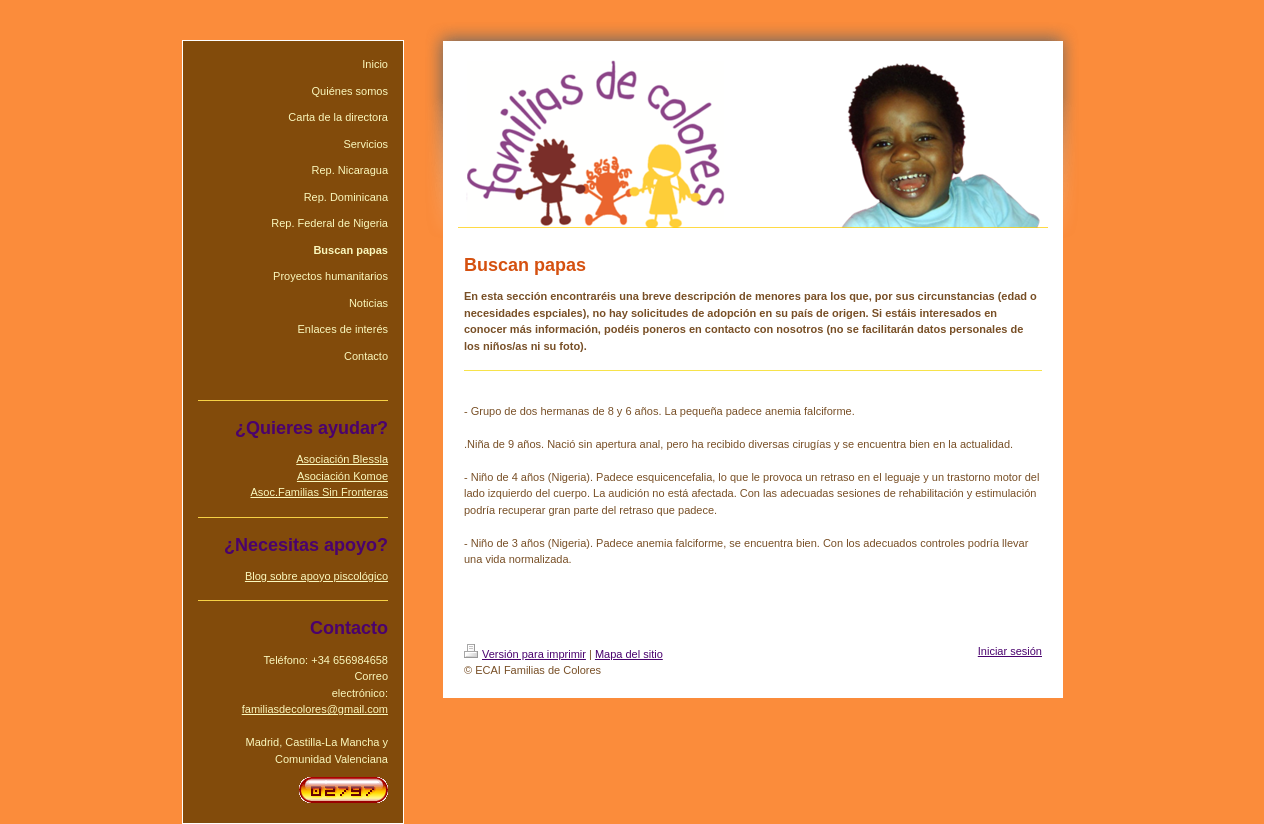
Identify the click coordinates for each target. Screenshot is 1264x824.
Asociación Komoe (342, 476)
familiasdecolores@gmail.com (315, 709)
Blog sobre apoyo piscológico (316, 576)
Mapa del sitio (629, 654)
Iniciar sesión (1010, 651)
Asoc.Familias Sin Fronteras (319, 492)
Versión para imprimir (525, 654)
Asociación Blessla (342, 459)
